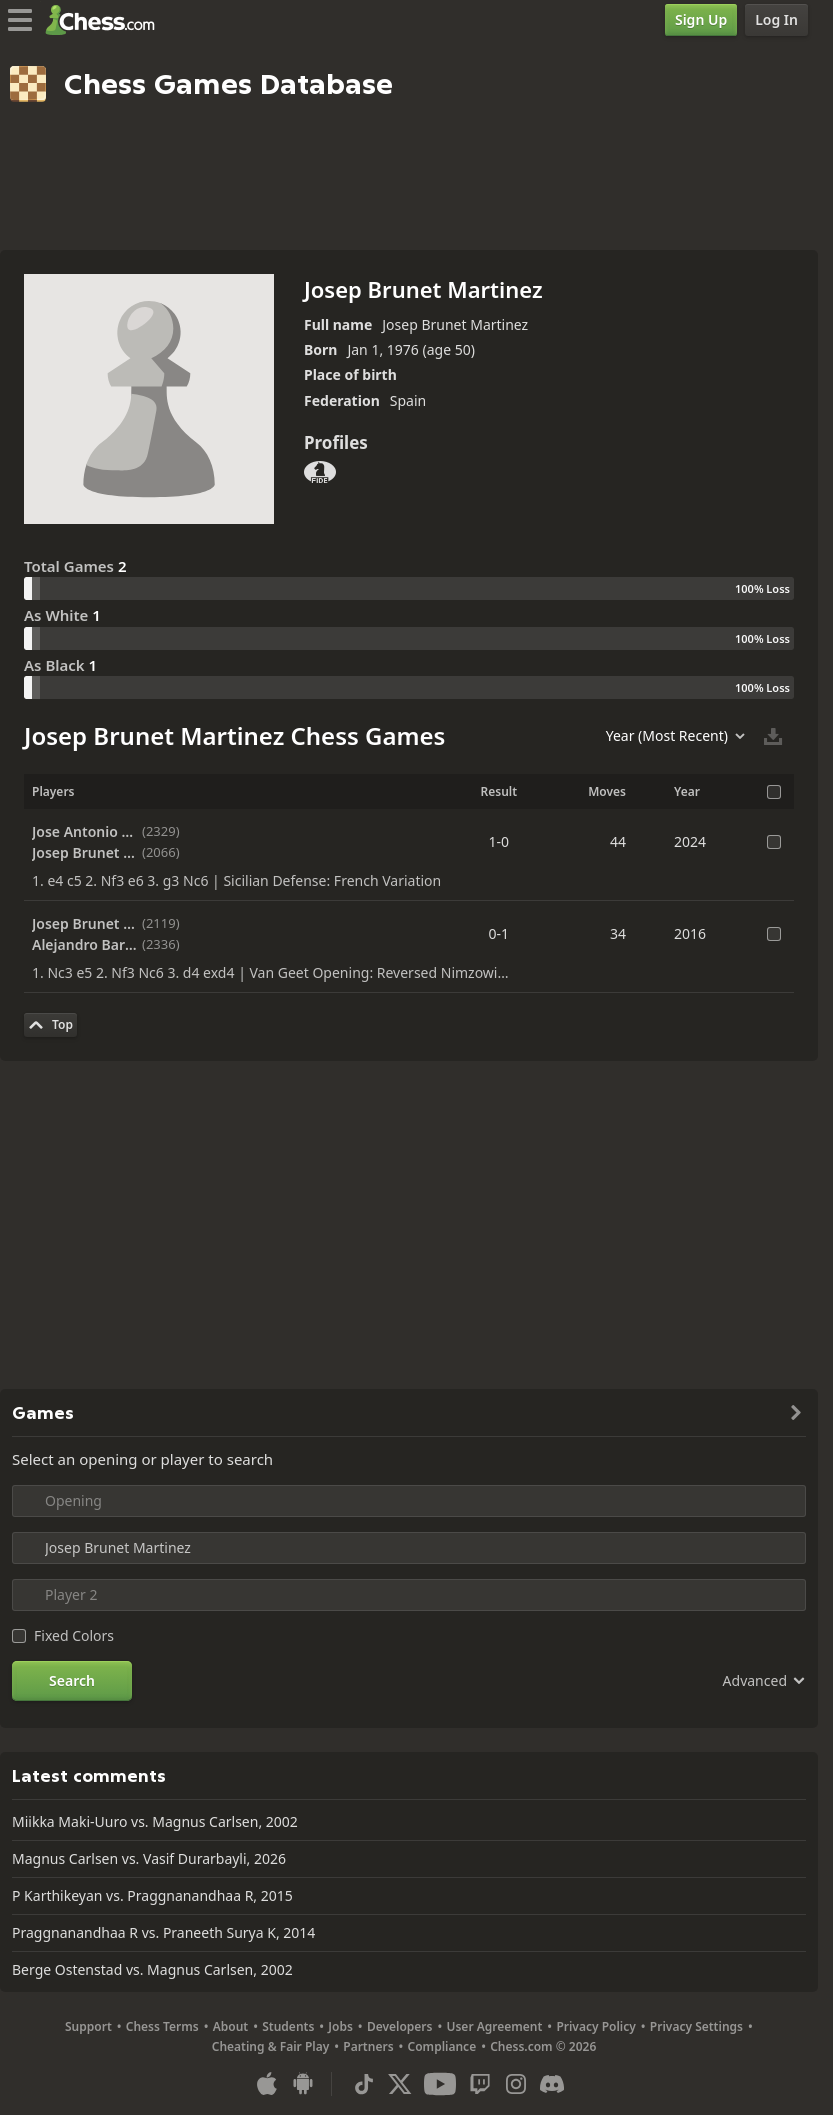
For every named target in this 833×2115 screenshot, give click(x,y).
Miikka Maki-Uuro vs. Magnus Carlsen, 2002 (155, 1821)
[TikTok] (364, 2084)
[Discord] (552, 2084)
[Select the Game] (774, 842)
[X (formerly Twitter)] (400, 2084)
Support (88, 2026)
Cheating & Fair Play (271, 2046)
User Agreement (494, 2026)
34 (618, 933)
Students (288, 2026)
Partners (368, 2046)
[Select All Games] (774, 792)
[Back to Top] (50, 1025)
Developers (400, 2026)
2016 (690, 933)
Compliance (442, 2046)
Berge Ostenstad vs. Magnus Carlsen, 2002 (152, 1969)
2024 (690, 841)
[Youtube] (440, 2084)
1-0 (499, 841)
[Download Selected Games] (773, 736)
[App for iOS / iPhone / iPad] (267, 2084)
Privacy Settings (696, 2026)
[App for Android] (303, 2084)
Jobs (340, 2026)
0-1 (499, 933)
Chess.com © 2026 (543, 2046)
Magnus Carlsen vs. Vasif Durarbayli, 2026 (149, 1858)
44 (618, 841)
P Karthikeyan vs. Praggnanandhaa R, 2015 (152, 1895)
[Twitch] (480, 2084)
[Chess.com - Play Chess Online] (105, 20)
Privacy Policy (595, 2026)
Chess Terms (162, 2026)
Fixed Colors (74, 1635)
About (231, 2026)
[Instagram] (516, 2084)
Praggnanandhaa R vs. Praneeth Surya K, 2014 (163, 1932)
